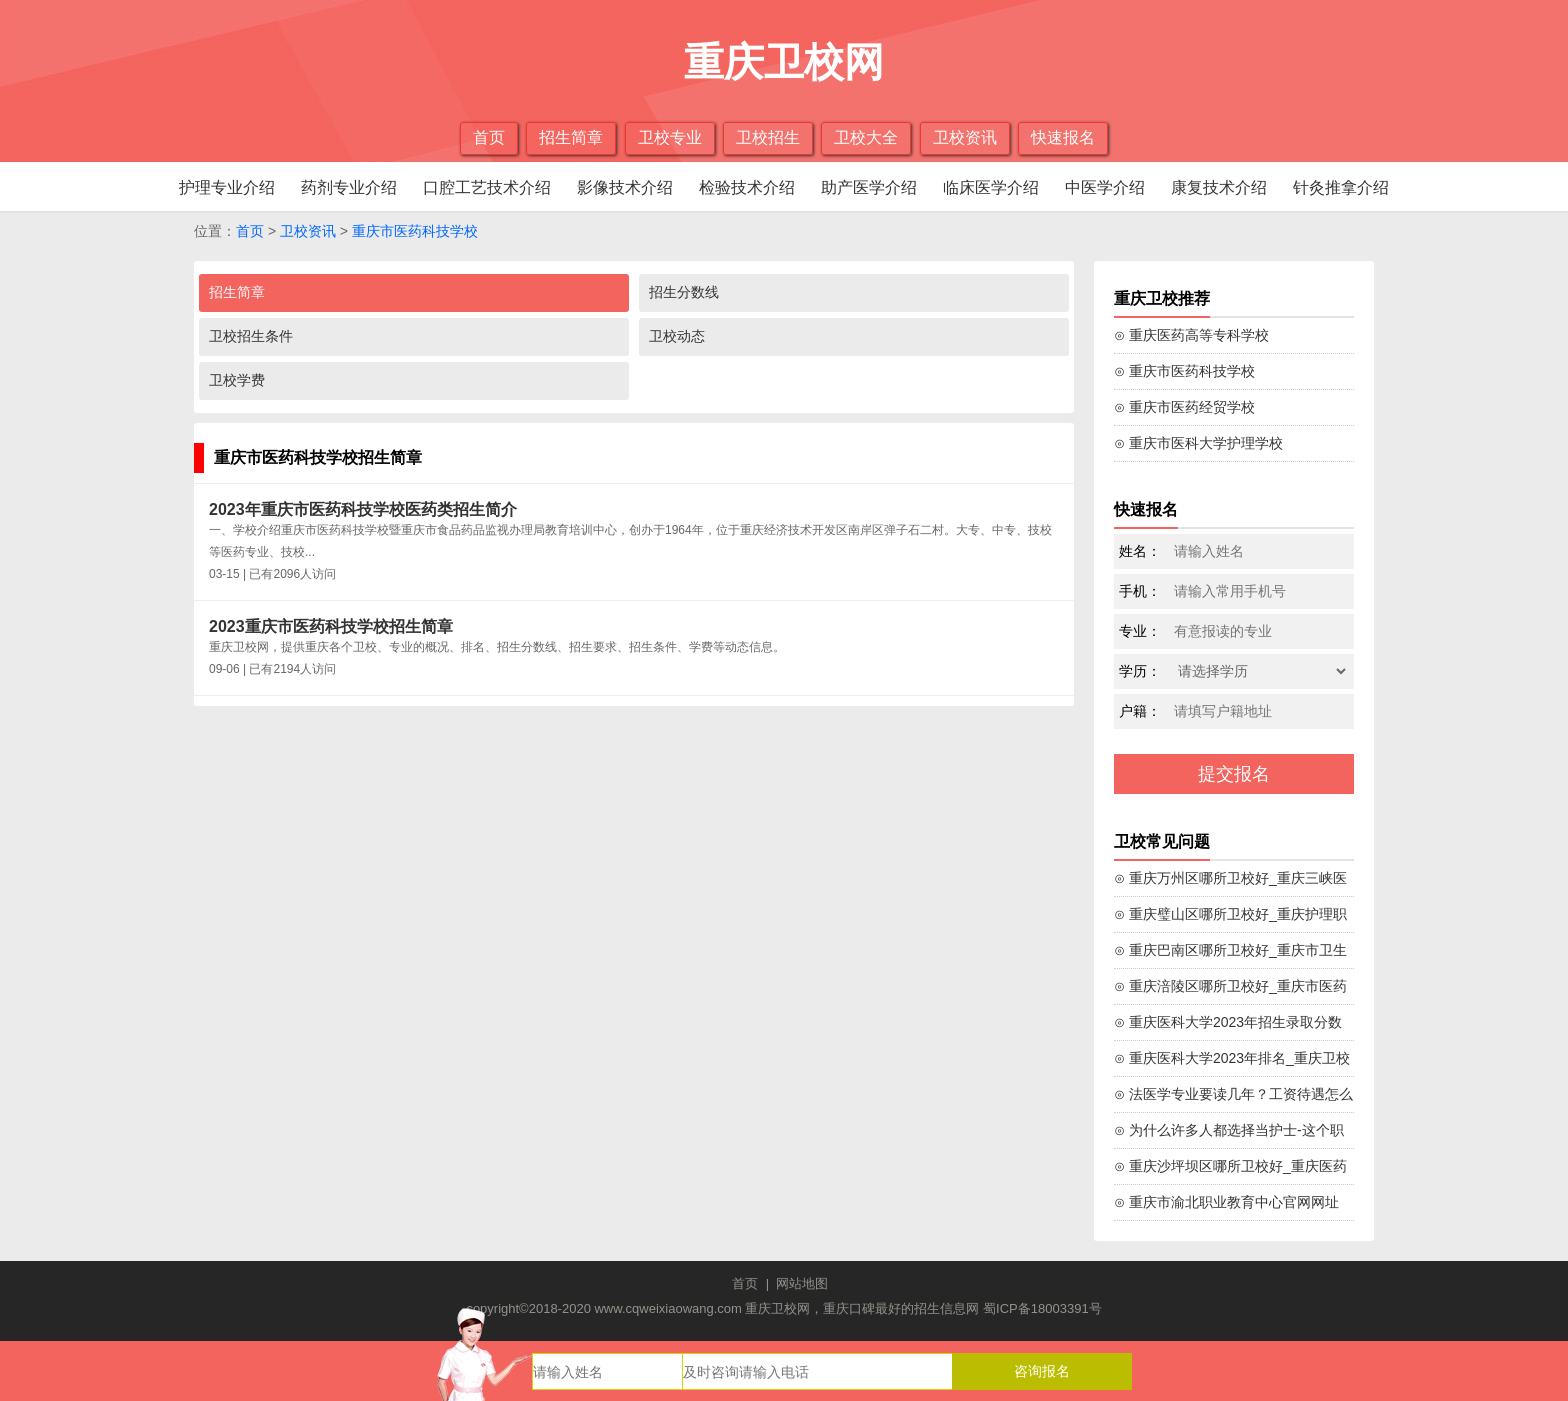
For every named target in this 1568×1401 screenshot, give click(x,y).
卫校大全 (866, 137)
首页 (489, 137)
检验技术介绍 (747, 187)
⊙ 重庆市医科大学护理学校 (1198, 443)
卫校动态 (677, 336)
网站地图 (802, 1283)
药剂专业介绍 (349, 187)
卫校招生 (768, 137)
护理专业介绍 (227, 187)
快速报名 (1063, 137)
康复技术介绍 (1219, 187)
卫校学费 (237, 380)
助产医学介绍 (869, 187)
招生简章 (571, 137)
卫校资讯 (965, 137)
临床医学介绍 (991, 187)
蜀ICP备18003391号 (1042, 1308)
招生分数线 (684, 292)
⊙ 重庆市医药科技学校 (1184, 371)
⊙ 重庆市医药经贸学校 (1184, 407)
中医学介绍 (1105, 187)
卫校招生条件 (251, 336)
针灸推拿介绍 (1341, 187)
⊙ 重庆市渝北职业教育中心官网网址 (1226, 1202)
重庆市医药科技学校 (415, 231)
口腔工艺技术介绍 (487, 187)
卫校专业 (670, 137)
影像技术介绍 (625, 187)
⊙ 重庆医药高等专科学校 (1191, 335)
